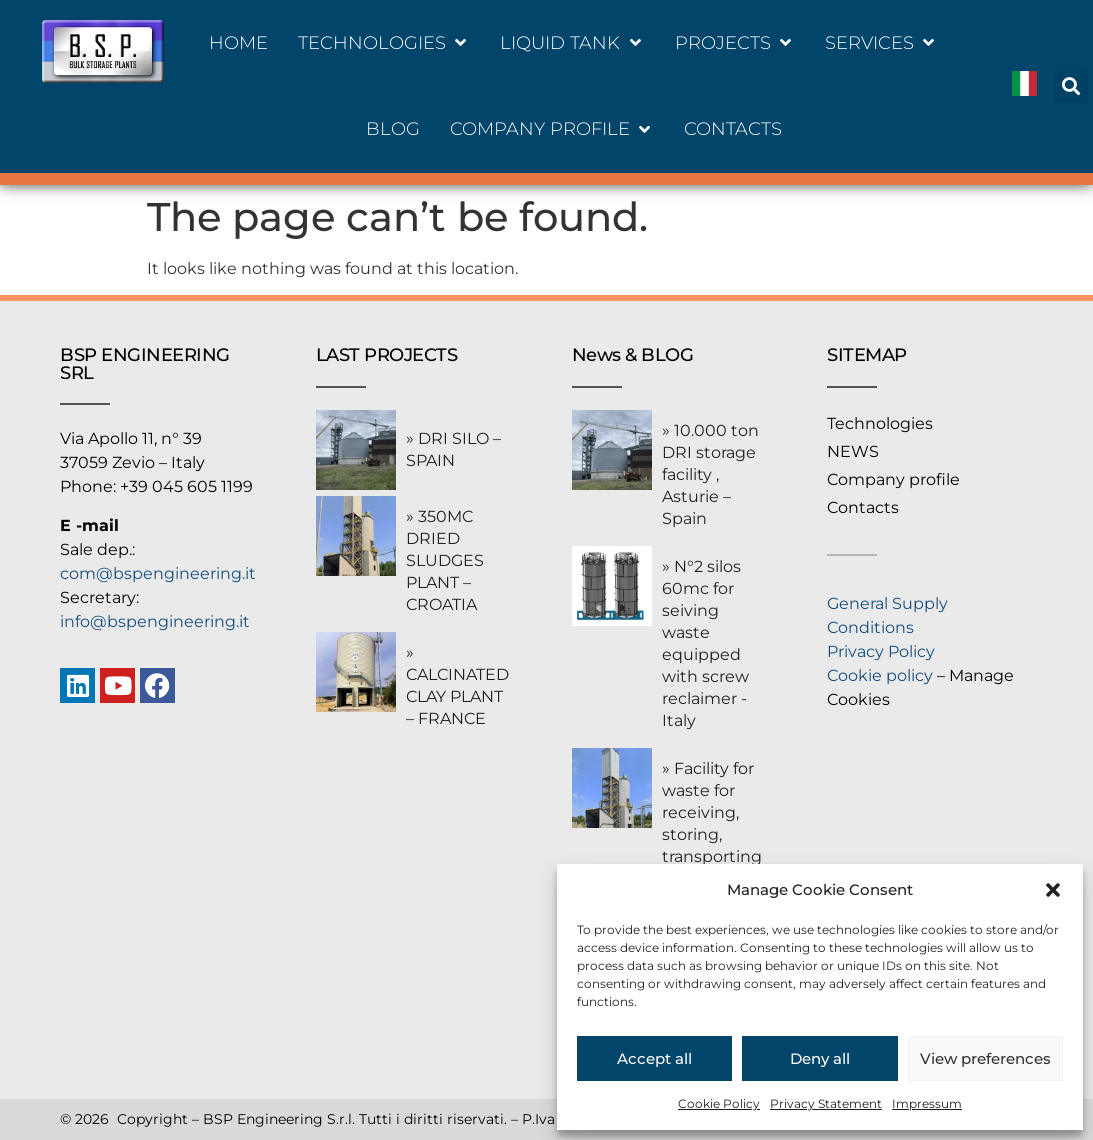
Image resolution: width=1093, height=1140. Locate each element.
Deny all (820, 1058)
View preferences (985, 1058)
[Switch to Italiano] (1024, 86)
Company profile (893, 479)
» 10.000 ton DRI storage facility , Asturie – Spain (710, 474)
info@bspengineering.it (155, 621)
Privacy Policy (881, 651)
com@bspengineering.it (158, 573)
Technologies (880, 423)
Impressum (927, 1103)
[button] (1053, 890)
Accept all (654, 1058)
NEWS (853, 451)
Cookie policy (880, 675)
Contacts (863, 507)
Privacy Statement (826, 1103)
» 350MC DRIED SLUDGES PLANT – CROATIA (445, 560)
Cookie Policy (719, 1103)
